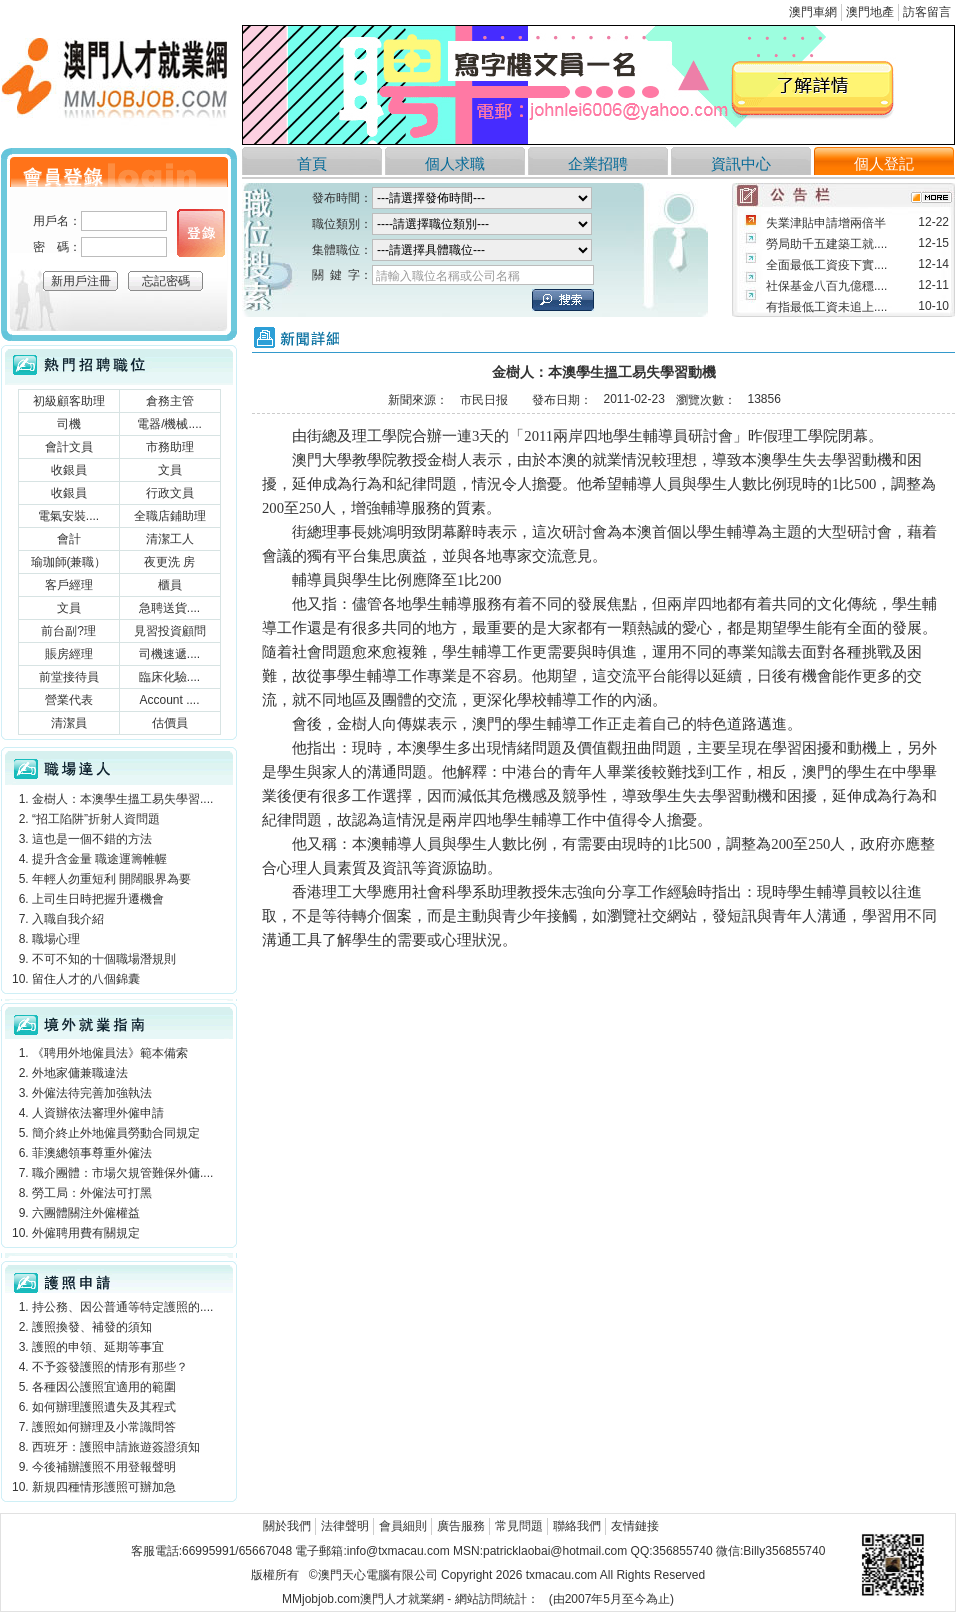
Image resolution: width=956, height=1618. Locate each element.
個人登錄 (201, 233)
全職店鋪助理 (170, 516)
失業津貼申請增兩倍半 (826, 223)
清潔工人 (170, 539)
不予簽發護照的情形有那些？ (110, 1367)
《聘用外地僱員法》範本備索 (110, 1053)
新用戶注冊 (81, 281)
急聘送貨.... (169, 608)
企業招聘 (598, 163)
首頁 (312, 163)
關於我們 (287, 1526)
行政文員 (170, 493)
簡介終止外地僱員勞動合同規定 (116, 1133)
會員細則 (403, 1526)
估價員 (170, 723)
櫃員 (170, 585)
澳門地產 (870, 12)
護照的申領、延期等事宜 (98, 1347)
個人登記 (884, 163)
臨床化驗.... (169, 677)
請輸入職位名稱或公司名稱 (448, 276)
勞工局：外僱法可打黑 (92, 1193)
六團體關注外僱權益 (86, 1213)
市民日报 (484, 400)
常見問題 (519, 1526)
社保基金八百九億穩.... (826, 286)
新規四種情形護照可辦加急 (104, 1487)
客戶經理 (69, 585)
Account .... (169, 700)
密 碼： (57, 247)
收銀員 (69, 470)
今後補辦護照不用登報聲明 (104, 1467)
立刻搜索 (563, 300)
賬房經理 (69, 654)
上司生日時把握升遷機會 (98, 899)
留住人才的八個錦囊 (86, 979)
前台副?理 (68, 631)
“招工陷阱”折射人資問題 (96, 819)
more (931, 197)
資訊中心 (741, 163)
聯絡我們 (577, 1526)
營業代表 (69, 700)
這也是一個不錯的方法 (92, 839)
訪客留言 (927, 12)
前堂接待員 (69, 677)
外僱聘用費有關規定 (86, 1233)
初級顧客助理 (69, 401)
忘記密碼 (166, 281)
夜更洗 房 (169, 562)
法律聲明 (345, 1526)
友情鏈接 (635, 1526)
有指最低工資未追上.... (826, 307)
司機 (69, 424)
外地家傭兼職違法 (80, 1073)
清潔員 (69, 723)
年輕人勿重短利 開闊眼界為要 (111, 879)
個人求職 (455, 163)
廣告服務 (461, 1526)
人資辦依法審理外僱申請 (98, 1113)
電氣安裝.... (68, 516)
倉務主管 (170, 401)
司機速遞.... (169, 654)
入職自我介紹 (68, 919)
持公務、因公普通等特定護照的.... (122, 1307)
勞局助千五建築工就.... (826, 244)
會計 (69, 539)
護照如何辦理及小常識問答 (104, 1427)
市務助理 (170, 447)
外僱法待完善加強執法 (92, 1093)
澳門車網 (813, 12)
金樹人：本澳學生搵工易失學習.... (122, 799)
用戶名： (57, 221)
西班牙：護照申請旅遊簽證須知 (116, 1447)
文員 (170, 470)
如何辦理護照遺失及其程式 (104, 1407)
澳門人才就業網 (119, 82)
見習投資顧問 (170, 631)
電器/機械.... (169, 424)
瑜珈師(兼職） (69, 562)
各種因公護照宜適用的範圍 (104, 1387)
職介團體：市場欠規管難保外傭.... (122, 1173)
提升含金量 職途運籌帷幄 (99, 859)
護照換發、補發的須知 (92, 1327)
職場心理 (56, 939)
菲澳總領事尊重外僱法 (92, 1153)
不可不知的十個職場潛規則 (104, 959)
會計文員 (69, 447)
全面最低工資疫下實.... (826, 265)
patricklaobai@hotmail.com (555, 1551)
